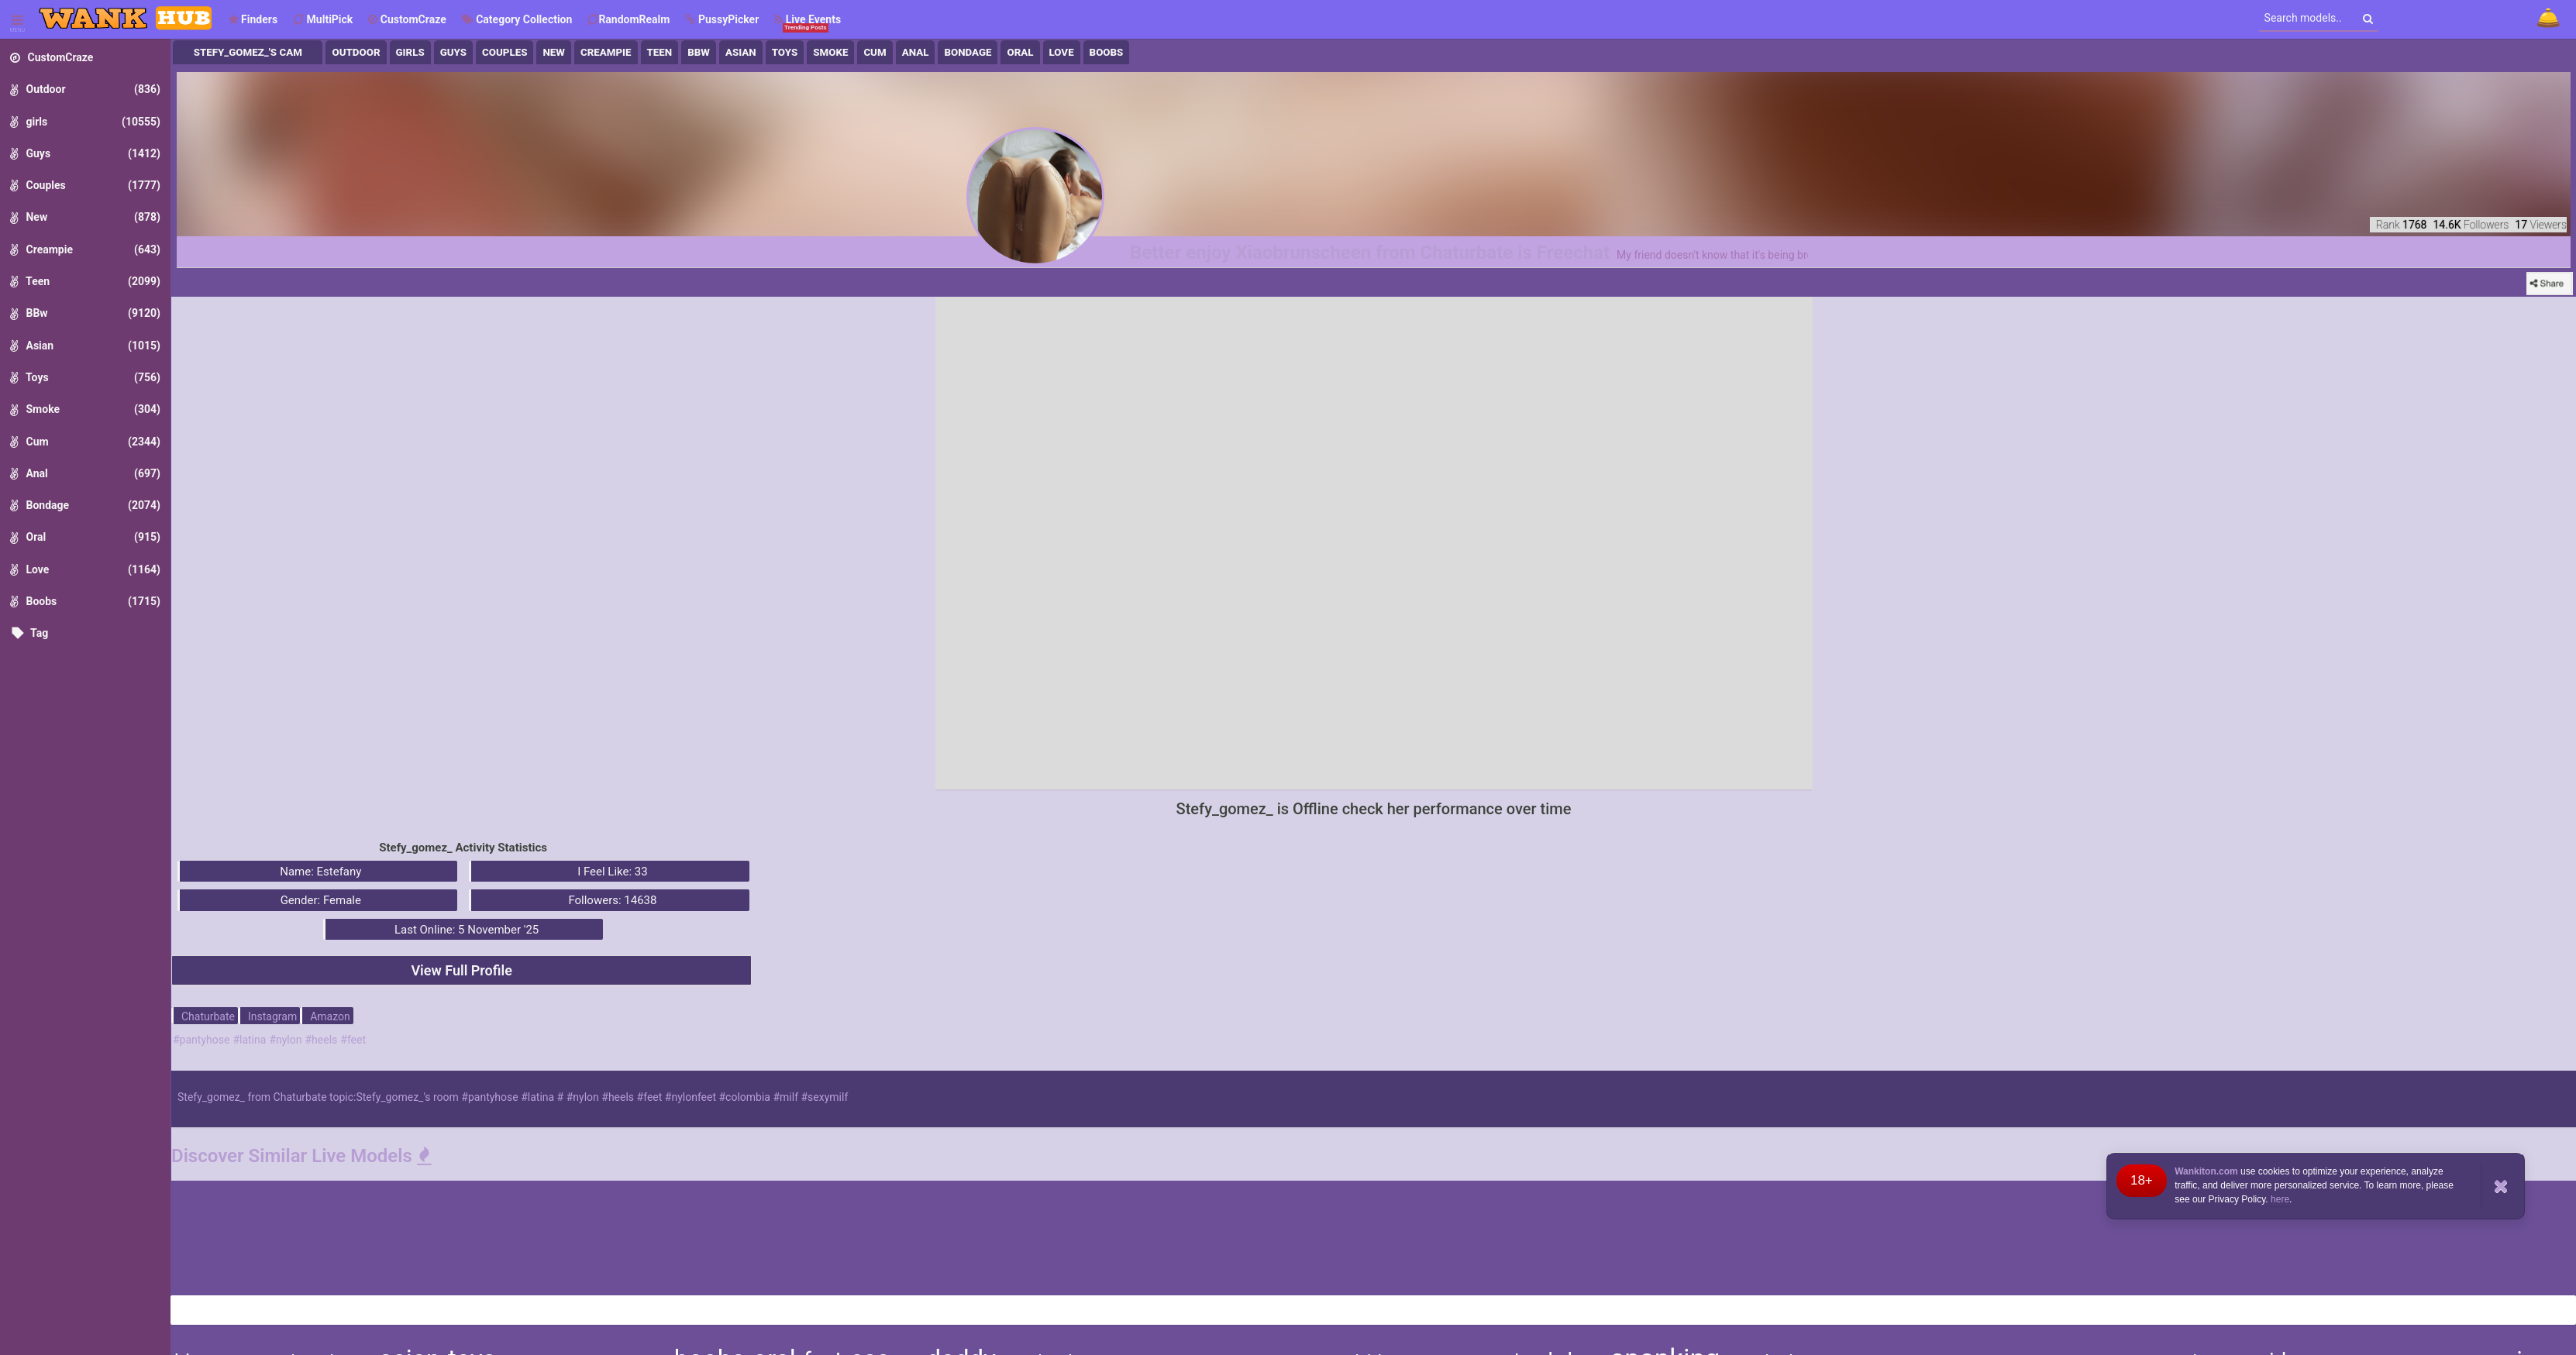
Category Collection (517, 19)
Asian (740, 52)
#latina (249, 1039)
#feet (353, 1039)
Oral (1020, 52)
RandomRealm (628, 19)
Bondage (967, 52)
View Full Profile (461, 970)
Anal (915, 52)
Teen (660, 52)
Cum (874, 52)
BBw (698, 52)
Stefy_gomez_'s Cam (248, 52)
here (2280, 1199)
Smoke (830, 52)
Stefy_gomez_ (211, 1097)
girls (410, 52)
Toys (785, 52)
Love (1061, 52)
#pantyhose (201, 1039)
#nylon (285, 1039)
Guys (453, 52)
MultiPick (323, 19)
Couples (504, 52)
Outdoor (356, 52)
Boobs (1107, 52)
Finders (253, 19)
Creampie (606, 52)
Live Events (807, 23)
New (553, 52)
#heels (321, 1039)
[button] (721, 19)
